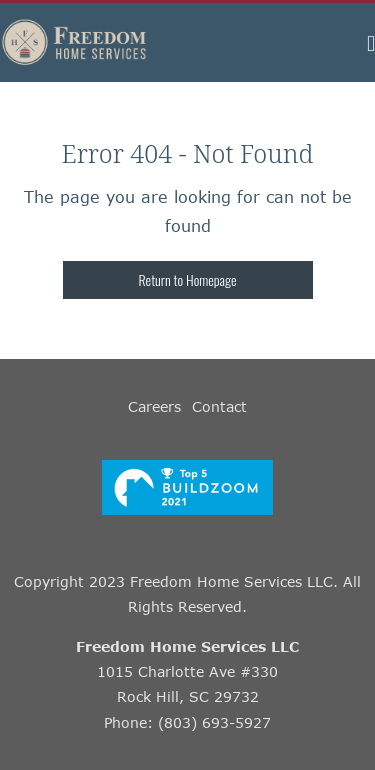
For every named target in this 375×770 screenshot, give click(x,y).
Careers (154, 406)
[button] (371, 42)
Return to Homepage (188, 279)
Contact (219, 406)
